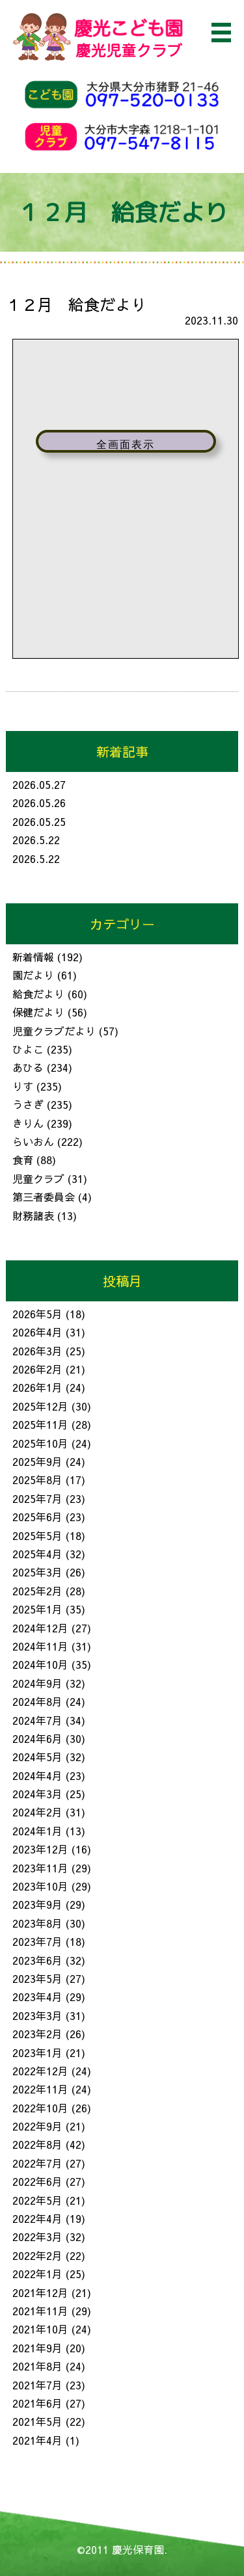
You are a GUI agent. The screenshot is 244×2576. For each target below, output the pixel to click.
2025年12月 (40, 1406)
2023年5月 (37, 1978)
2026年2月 (37, 1369)
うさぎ (28, 1104)
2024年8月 (37, 1701)
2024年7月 (37, 1720)
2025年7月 (37, 1498)
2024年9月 (37, 1683)
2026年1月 (37, 1387)
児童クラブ (38, 1178)
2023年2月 (37, 2033)
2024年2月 (37, 1812)
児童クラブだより (54, 1031)
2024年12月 (40, 1628)
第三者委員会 (43, 1196)
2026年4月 (37, 1332)
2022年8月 (37, 2144)
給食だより (38, 994)
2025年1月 (37, 1609)
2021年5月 (37, 2421)
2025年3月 (37, 1572)
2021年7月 (37, 2385)
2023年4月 (37, 1996)
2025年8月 (37, 1479)
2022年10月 (40, 2108)
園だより (33, 975)
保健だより (38, 1012)
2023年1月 (37, 2052)
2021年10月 (40, 2329)
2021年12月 (40, 2292)
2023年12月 (40, 1849)
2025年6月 (37, 1516)
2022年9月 (37, 2126)
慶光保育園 (138, 2549)
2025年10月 (40, 1443)
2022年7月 (37, 2163)
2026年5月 (37, 1314)
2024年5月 (37, 1756)
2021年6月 (37, 2403)
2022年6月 (37, 2181)
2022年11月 (40, 2089)
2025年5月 (37, 1535)
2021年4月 (37, 2440)
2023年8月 (37, 1923)
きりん (28, 1123)
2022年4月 (37, 2218)
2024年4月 (37, 1775)
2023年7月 (37, 1941)
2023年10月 (40, 1886)
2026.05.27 (39, 784)
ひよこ (28, 1049)
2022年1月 (37, 2273)
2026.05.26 (39, 802)
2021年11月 (40, 2311)
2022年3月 (37, 2236)
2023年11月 (40, 1868)
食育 (22, 1159)
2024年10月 (40, 1664)
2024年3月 (37, 1793)
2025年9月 (37, 1461)
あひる (28, 1067)
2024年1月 (37, 1831)
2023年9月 (37, 1904)
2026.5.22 (36, 839)
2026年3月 (37, 1351)
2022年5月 (37, 2200)
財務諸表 (33, 1215)
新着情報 (33, 956)
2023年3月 (37, 2015)
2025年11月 (40, 1424)
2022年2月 (37, 2255)
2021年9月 (37, 2348)
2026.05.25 (39, 821)
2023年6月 (37, 1960)
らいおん (33, 1141)
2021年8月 (37, 2366)
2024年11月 (40, 1646)
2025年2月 (37, 1591)
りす (22, 1086)
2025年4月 (37, 1554)
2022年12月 (40, 2071)
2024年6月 (37, 1738)
